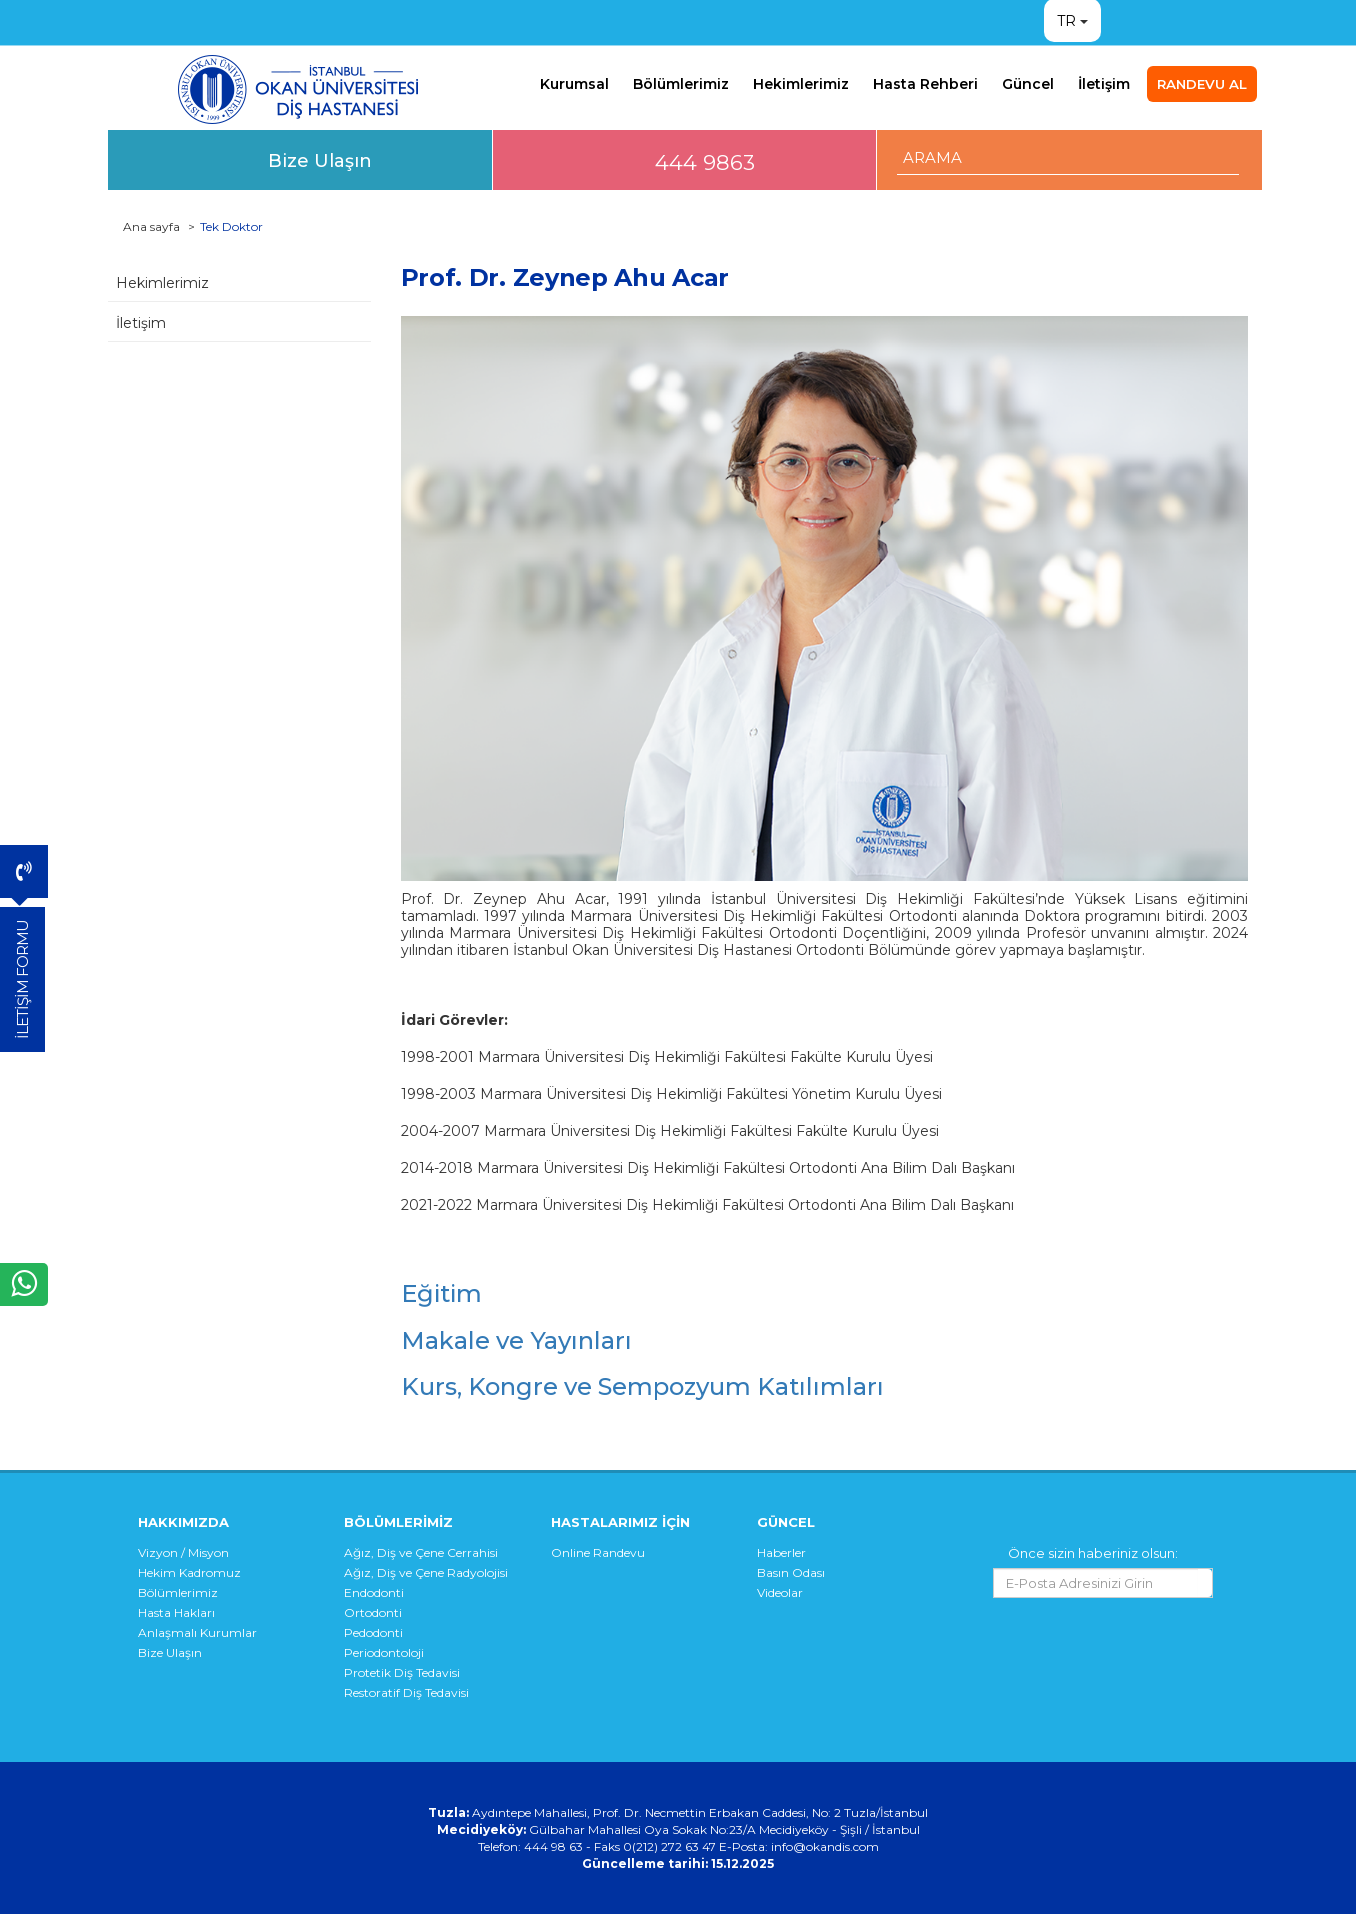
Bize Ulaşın (320, 160)
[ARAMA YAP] (1068, 157)
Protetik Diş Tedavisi (402, 1672)
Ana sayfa (151, 226)
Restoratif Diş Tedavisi (406, 1692)
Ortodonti (373, 1612)
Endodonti (374, 1592)
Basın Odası (791, 1572)
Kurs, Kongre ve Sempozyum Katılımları (642, 1386)
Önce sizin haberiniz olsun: (1093, 1553)
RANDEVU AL (1202, 84)
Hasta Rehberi (925, 84)
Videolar (780, 1592)
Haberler (781, 1552)
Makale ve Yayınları (516, 1340)
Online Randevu (598, 1552)
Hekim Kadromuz (189, 1572)
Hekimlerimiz (801, 84)
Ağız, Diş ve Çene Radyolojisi (426, 1572)
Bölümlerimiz (681, 84)
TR (1066, 21)
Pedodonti (373, 1632)
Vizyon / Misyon (183, 1552)
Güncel (1028, 84)
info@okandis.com (825, 1846)
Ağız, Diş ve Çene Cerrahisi (421, 1552)
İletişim (1104, 84)
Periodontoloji (384, 1652)
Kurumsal (574, 84)
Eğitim (441, 1293)
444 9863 (705, 162)
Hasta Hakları (176, 1612)
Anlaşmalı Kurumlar (197, 1632)
